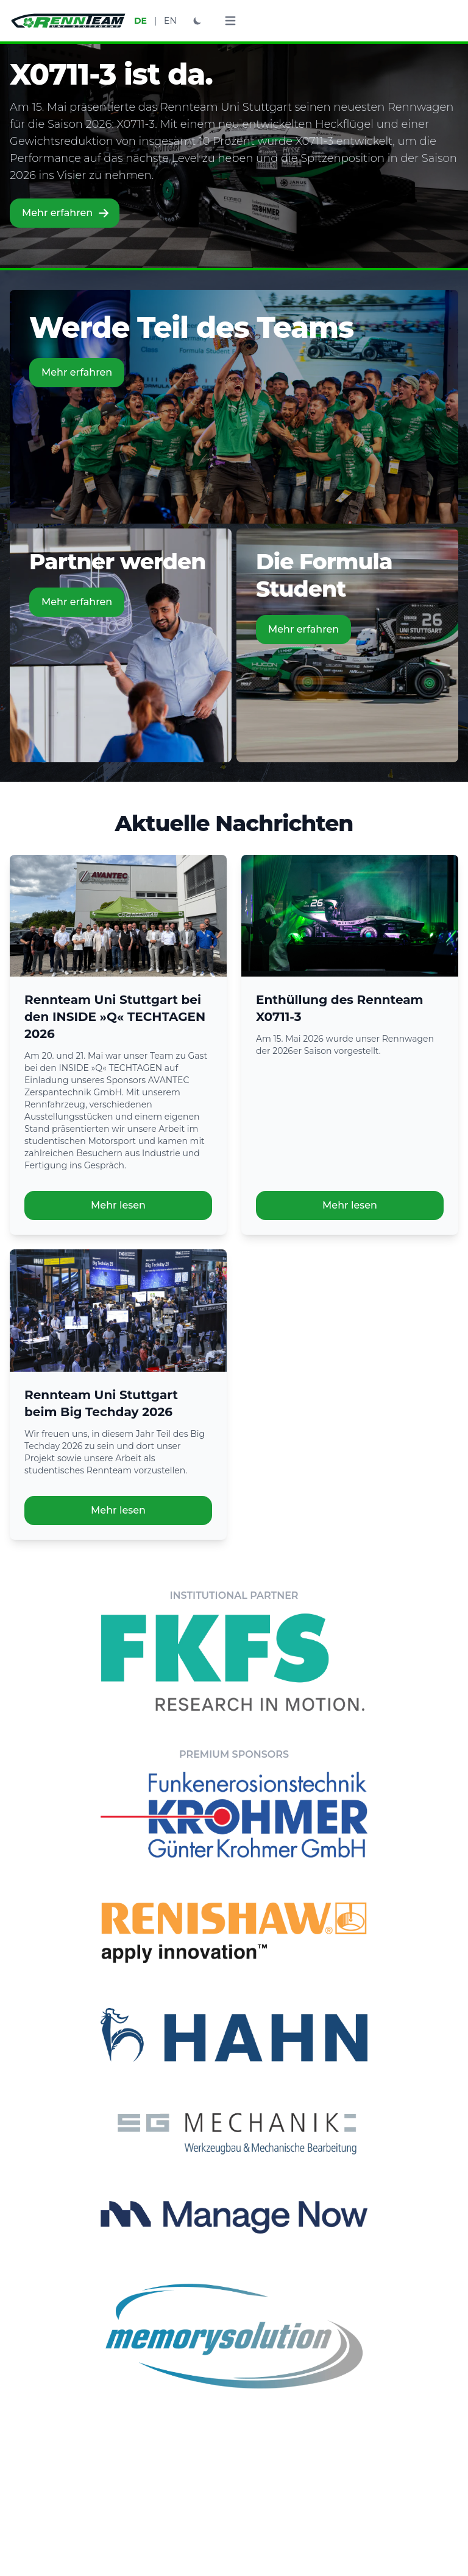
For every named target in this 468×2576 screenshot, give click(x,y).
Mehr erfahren (66, 213)
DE (140, 20)
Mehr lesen (118, 1205)
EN (170, 20)
